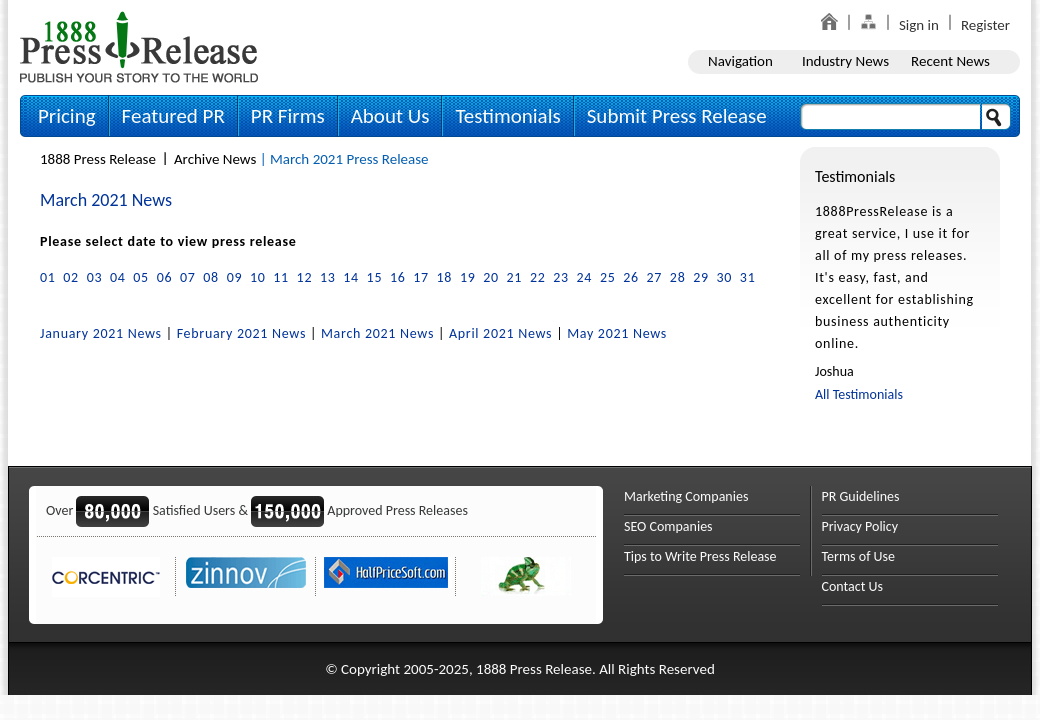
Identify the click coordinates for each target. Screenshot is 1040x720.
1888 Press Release (98, 159)
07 (188, 277)
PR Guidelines (861, 496)
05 (141, 277)
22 (538, 277)
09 (235, 277)
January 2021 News (101, 333)
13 (328, 277)
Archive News (215, 159)
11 (281, 277)
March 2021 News (377, 333)
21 (515, 277)
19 (468, 277)
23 (561, 277)
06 (165, 277)
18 (445, 277)
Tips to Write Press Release (700, 556)
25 (608, 277)
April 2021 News (500, 333)
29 (701, 277)
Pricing (67, 116)
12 (305, 277)
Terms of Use (859, 556)
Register (985, 25)
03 (95, 277)
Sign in (919, 25)
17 (421, 277)
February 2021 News (241, 333)
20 (491, 277)
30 (725, 277)
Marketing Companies (686, 496)
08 (211, 277)
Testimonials (507, 116)
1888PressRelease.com (139, 46)
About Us (390, 116)
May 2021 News (617, 333)
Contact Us (853, 586)
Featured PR (173, 116)
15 (375, 277)
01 (48, 277)
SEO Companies (668, 526)
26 (631, 277)
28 (678, 277)
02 (71, 277)
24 (585, 277)
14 (351, 277)
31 (748, 277)
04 (118, 277)
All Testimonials (859, 394)
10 (258, 277)
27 (655, 277)
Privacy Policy (860, 526)
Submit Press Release (677, 116)
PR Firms (288, 116)
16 (398, 277)
